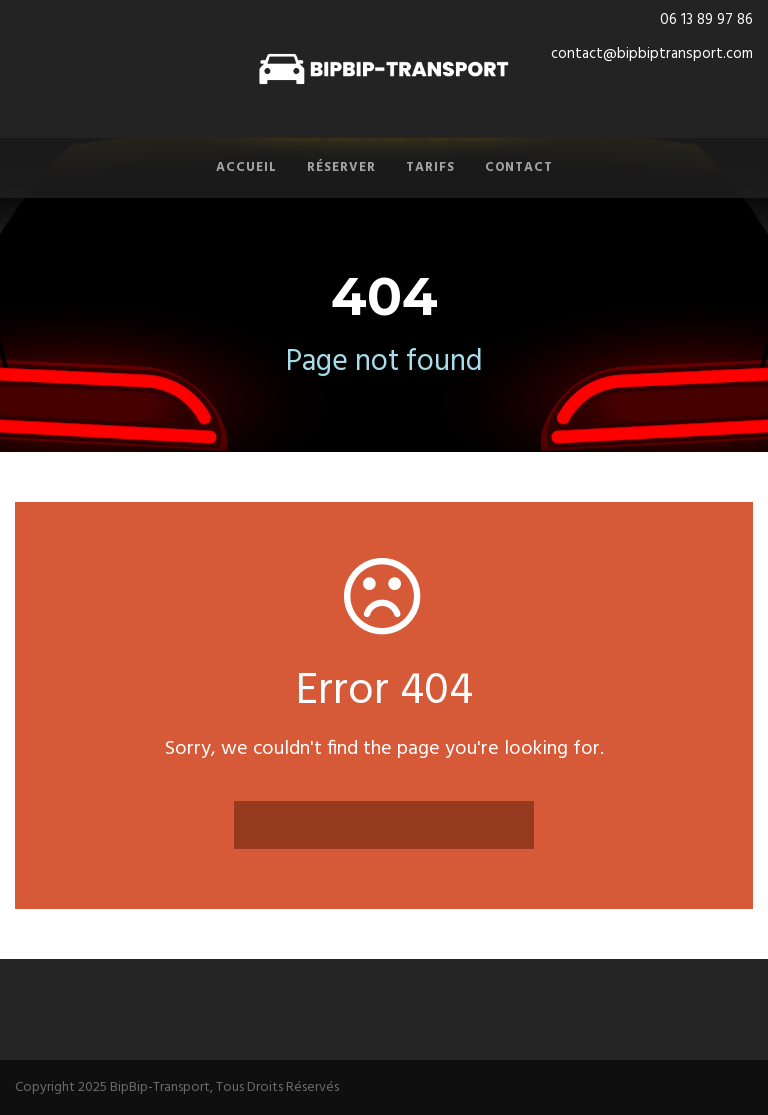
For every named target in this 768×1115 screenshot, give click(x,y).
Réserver (341, 167)
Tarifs (430, 167)
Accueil (246, 167)
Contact (519, 167)
